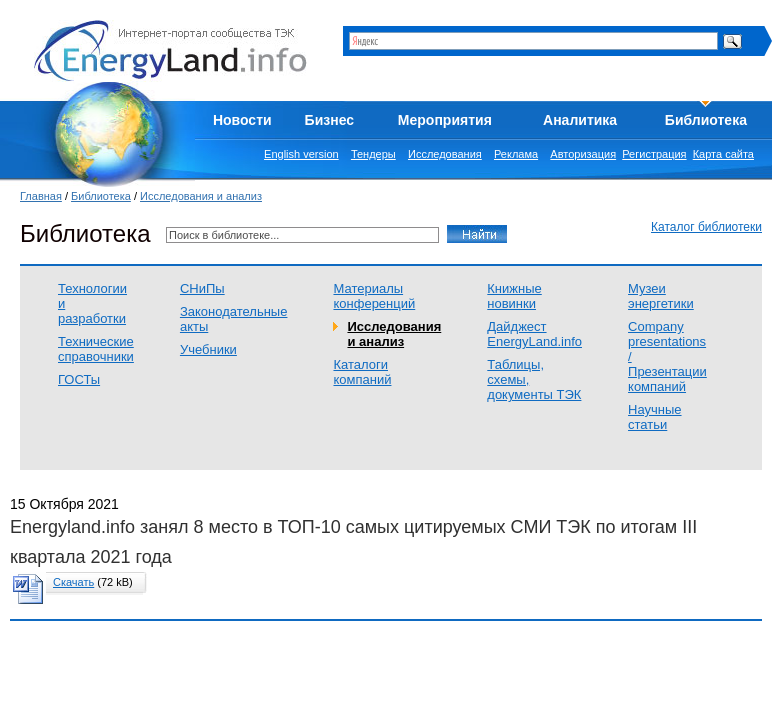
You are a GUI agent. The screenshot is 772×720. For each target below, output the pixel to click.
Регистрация (654, 154)
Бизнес (329, 120)
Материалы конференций (374, 296)
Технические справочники (96, 349)
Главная (41, 196)
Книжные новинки (514, 296)
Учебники (208, 349)
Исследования (445, 154)
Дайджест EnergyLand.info (534, 334)
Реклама (516, 154)
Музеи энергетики (661, 296)
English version (301, 154)
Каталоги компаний (362, 372)
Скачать (73, 582)
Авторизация (583, 154)
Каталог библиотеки (706, 227)
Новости (242, 120)
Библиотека (706, 120)
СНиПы (202, 288)
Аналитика (580, 120)
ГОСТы (79, 379)
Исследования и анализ (201, 196)
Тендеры (373, 154)
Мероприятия (445, 120)
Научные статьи (655, 417)
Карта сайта (723, 154)
